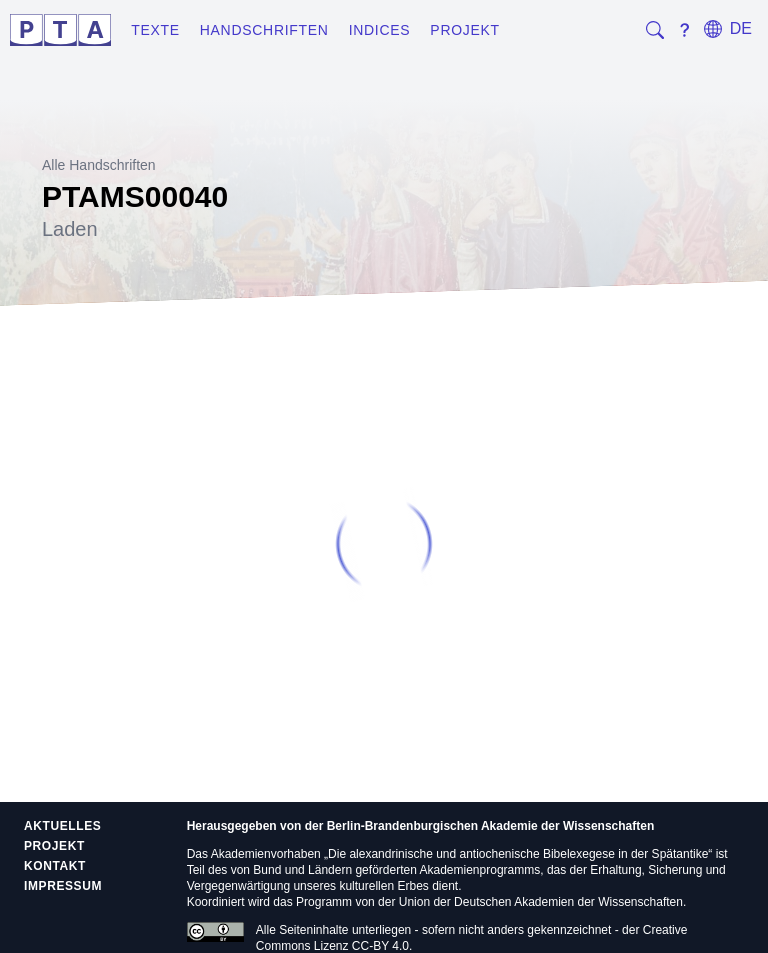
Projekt (464, 30)
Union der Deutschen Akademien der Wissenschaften (541, 902)
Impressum (63, 886)
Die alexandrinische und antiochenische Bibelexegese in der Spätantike (518, 854)
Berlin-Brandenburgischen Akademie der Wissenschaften (491, 826)
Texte (155, 30)
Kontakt (55, 866)
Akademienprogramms (480, 870)
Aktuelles (62, 826)
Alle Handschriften (99, 165)
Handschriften (264, 30)
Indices (380, 30)
